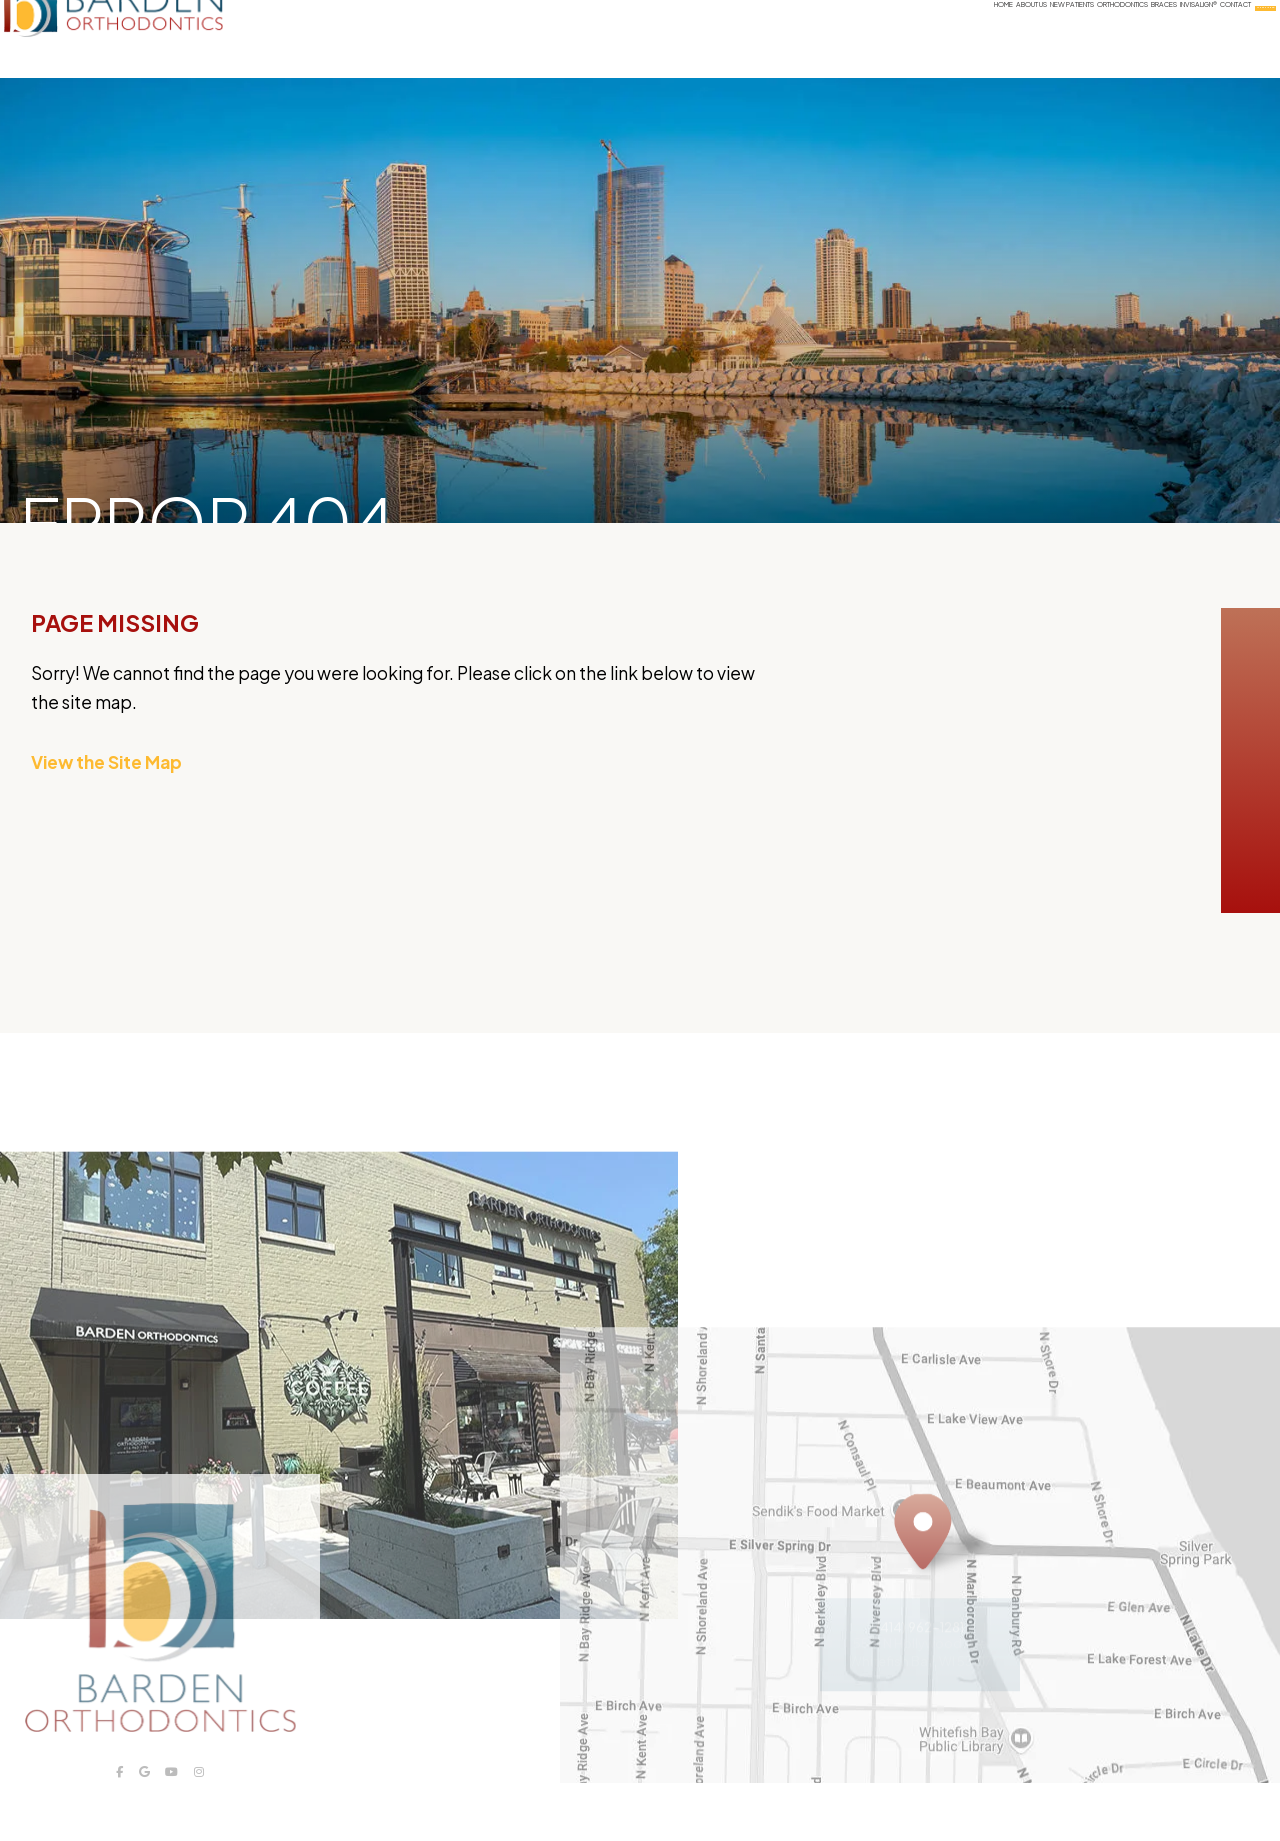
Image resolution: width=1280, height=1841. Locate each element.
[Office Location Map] (923, 1588)
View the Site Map (106, 762)
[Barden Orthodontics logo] (158, 39)
